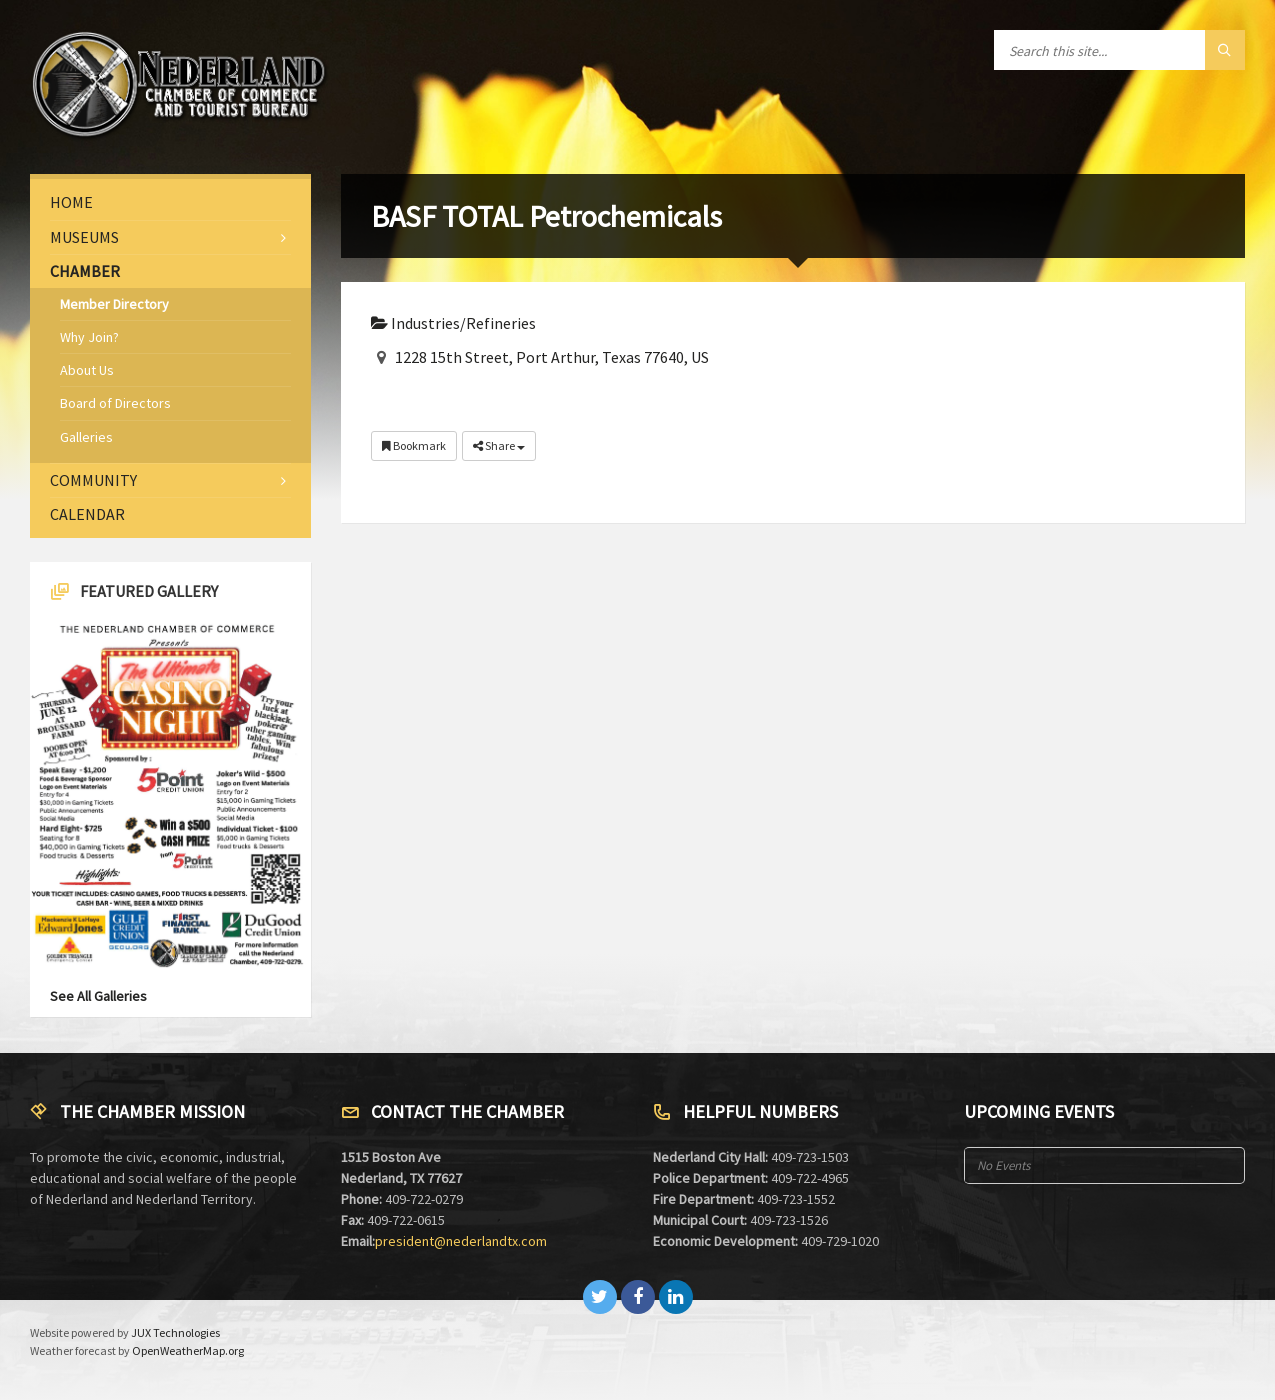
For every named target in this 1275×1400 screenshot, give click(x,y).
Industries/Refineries (453, 323)
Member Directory (114, 304)
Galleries (86, 437)
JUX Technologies (175, 1332)
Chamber (85, 271)
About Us (87, 370)
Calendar (87, 514)
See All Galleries (98, 996)
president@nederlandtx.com (461, 1241)
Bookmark (414, 445)
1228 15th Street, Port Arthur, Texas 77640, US (552, 357)
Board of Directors (115, 403)
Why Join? (89, 337)
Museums (84, 237)
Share (499, 445)
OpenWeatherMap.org (188, 1350)
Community (93, 480)
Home (71, 202)
